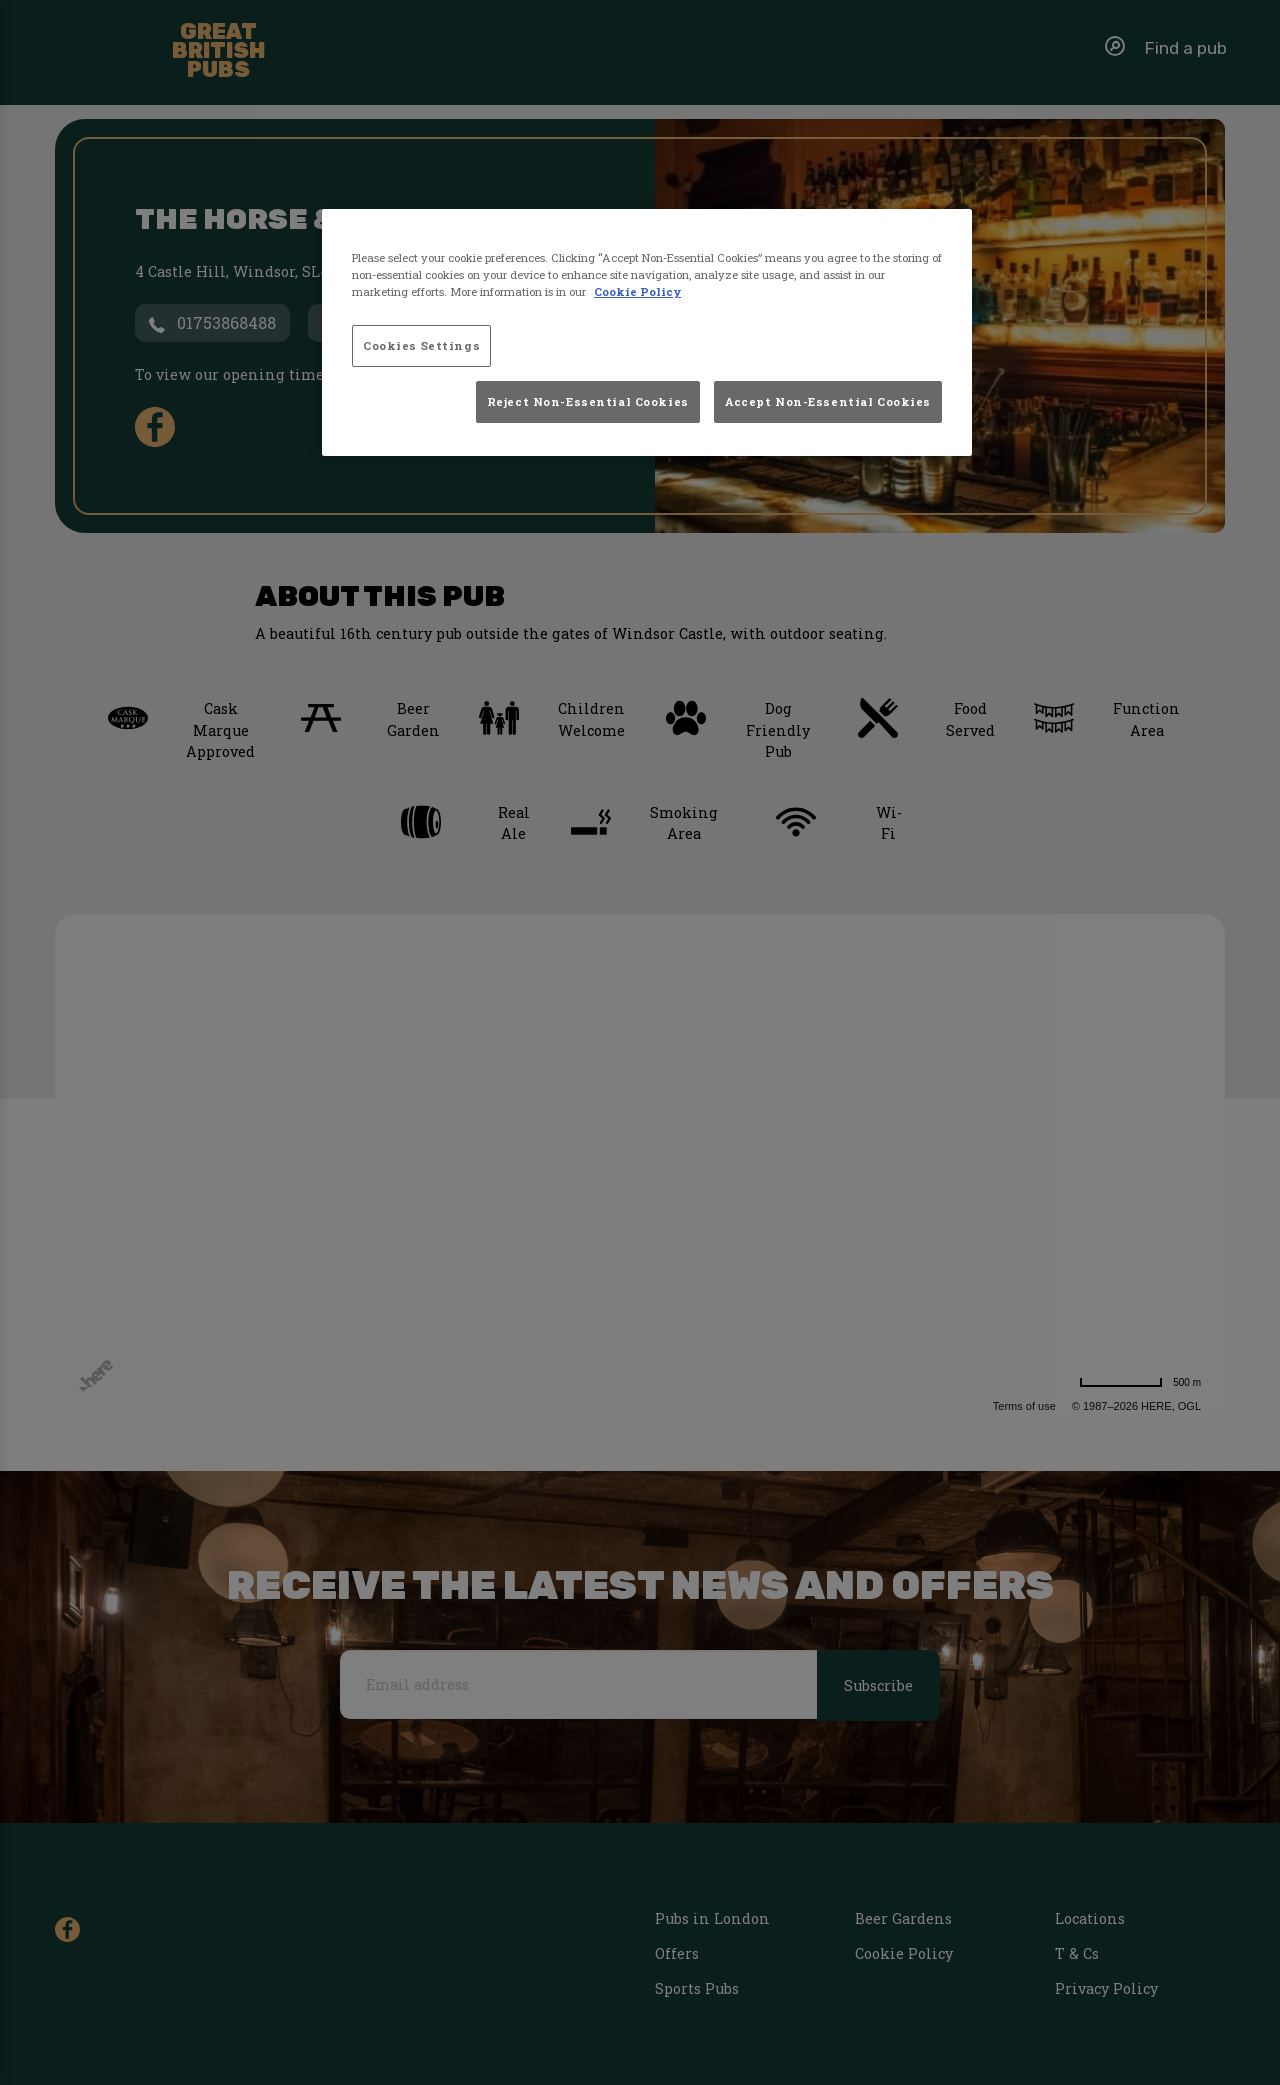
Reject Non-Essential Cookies (588, 401)
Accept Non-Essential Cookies (828, 401)
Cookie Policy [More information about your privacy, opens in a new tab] (637, 291)
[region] (647, 333)
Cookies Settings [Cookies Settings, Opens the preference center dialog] (421, 345)
